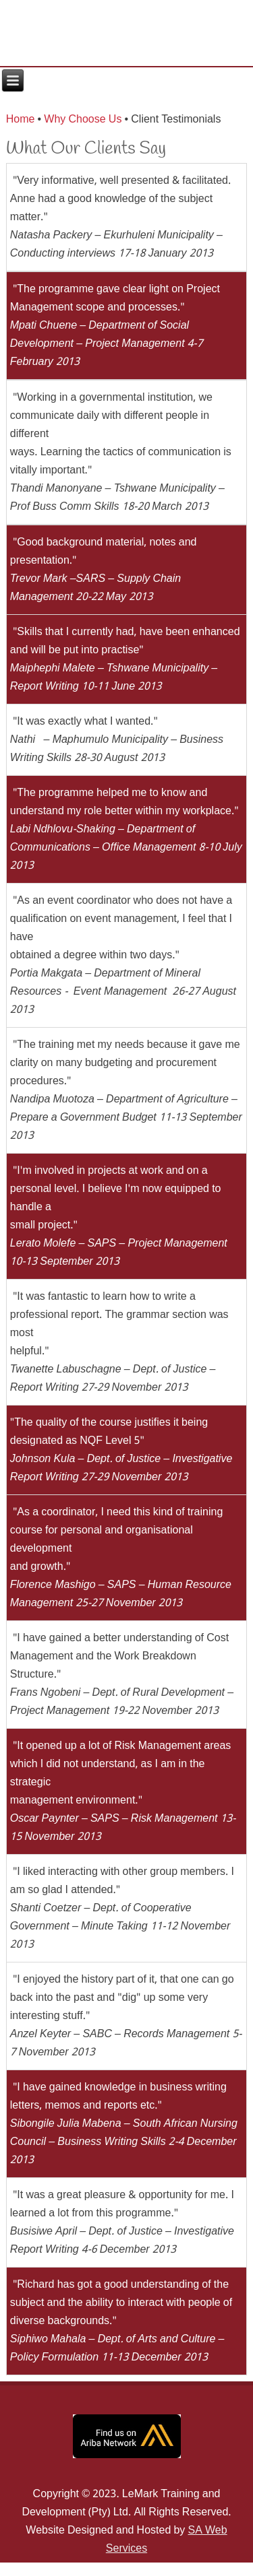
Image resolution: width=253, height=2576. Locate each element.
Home (20, 119)
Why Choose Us (82, 119)
